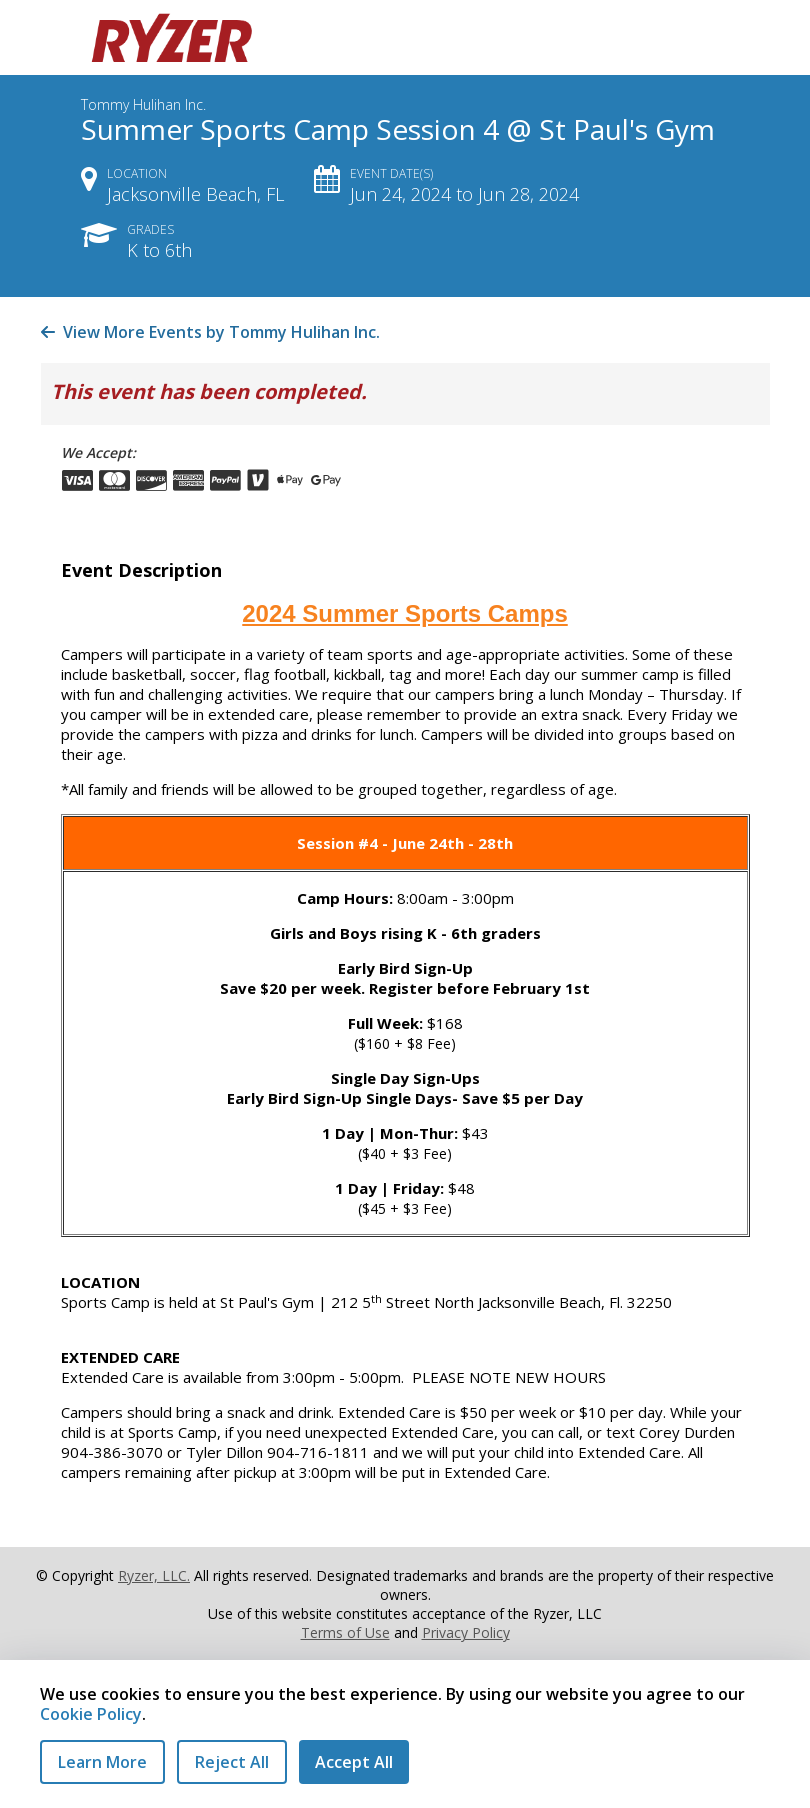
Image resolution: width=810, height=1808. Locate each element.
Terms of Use (345, 1632)
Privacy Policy (466, 1632)
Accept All (354, 1762)
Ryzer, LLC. (154, 1575)
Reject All (232, 1762)
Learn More (102, 1762)
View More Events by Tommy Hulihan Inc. (210, 332)
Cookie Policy (91, 1714)
